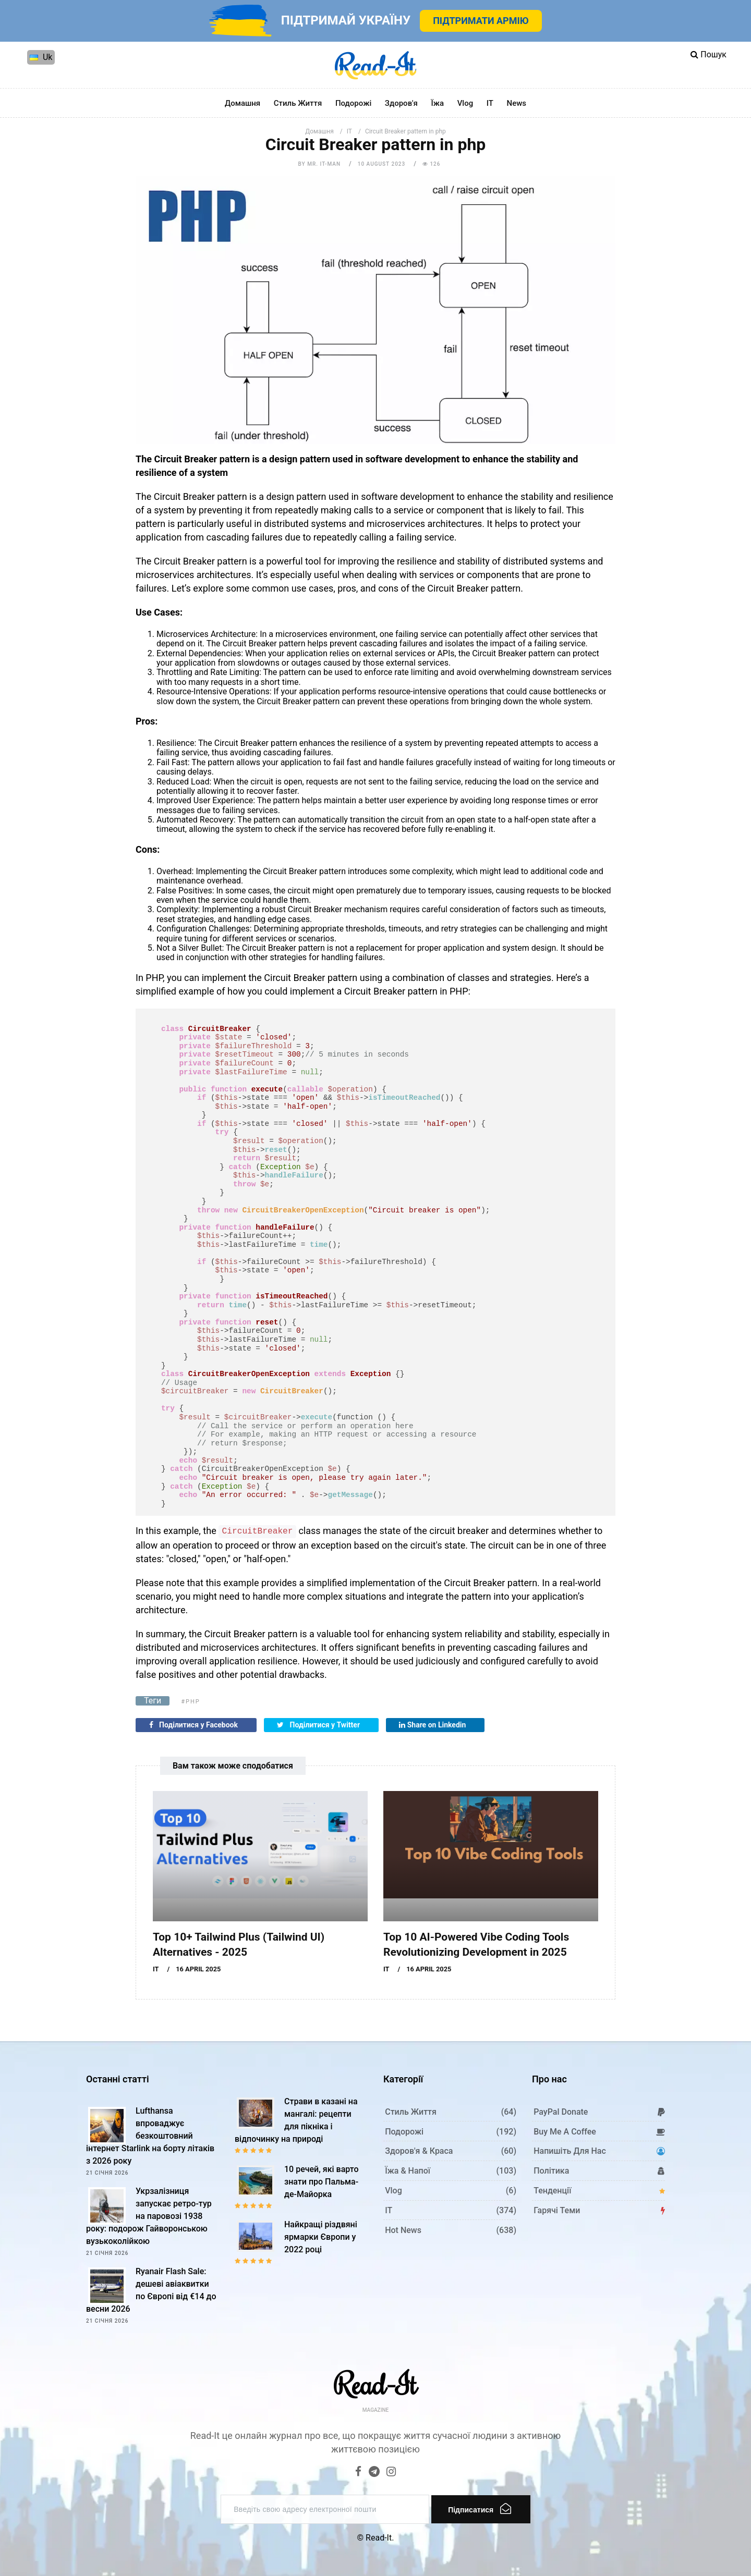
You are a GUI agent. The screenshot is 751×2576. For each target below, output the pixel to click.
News (517, 103)
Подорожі (353, 103)
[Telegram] (374, 2472)
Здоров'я (401, 103)
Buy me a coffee (565, 2132)
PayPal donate (561, 2112)
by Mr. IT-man (319, 164)
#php (190, 1701)
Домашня (242, 103)
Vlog (465, 103)
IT (490, 103)
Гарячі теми (557, 2210)
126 (431, 164)
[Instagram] (391, 2472)
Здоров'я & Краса (419, 2151)
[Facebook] (358, 2472)
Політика (551, 2171)
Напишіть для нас (570, 2151)
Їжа (437, 103)
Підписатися (479, 2508)
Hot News (403, 2230)
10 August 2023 (381, 164)
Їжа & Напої (407, 2171)
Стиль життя (298, 103)
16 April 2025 (198, 1969)
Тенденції (552, 2190)
